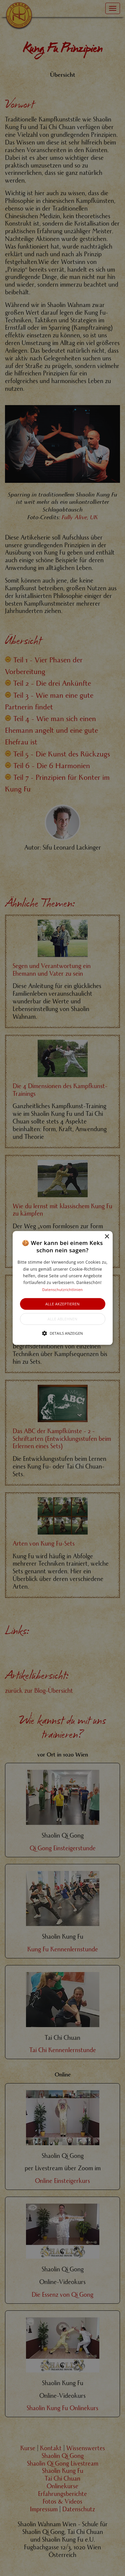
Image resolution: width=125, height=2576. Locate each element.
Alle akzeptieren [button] (62, 1303)
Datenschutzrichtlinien (62, 1289)
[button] (63, 1288)
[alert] (62, 1288)
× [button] (106, 1236)
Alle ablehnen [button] (62, 1319)
